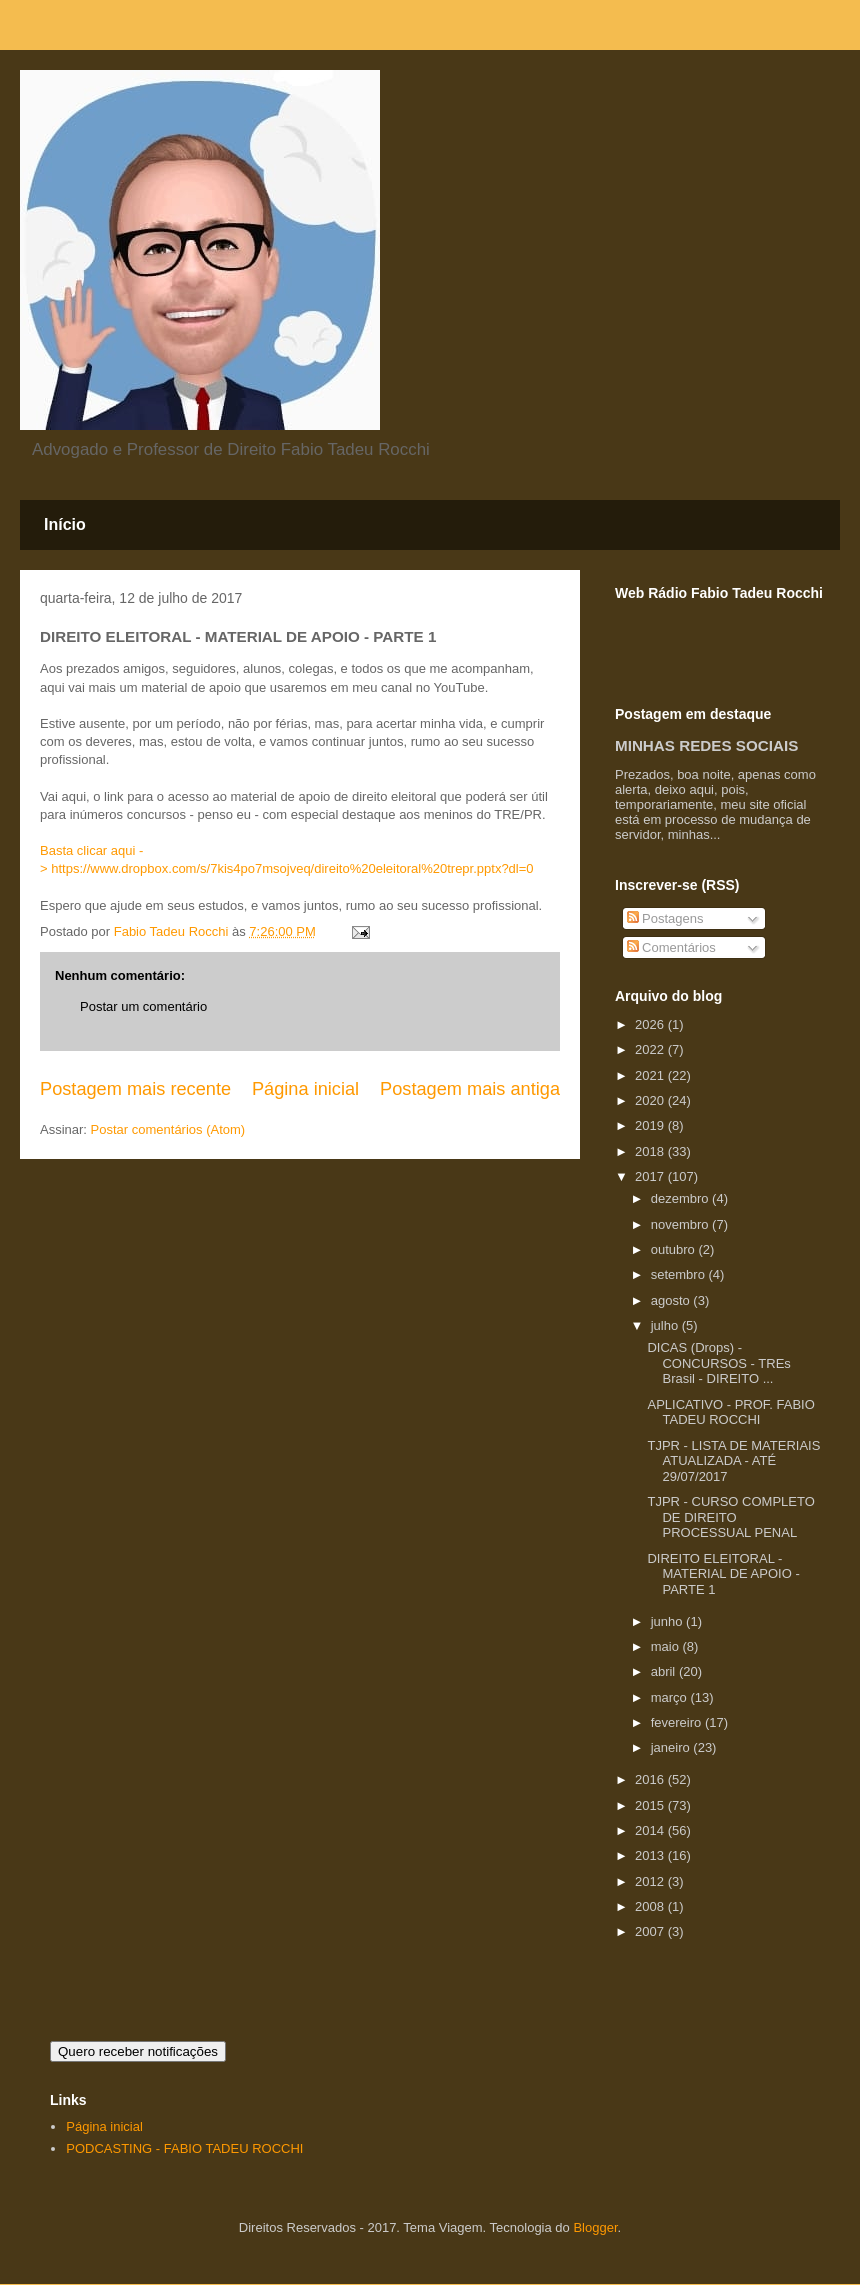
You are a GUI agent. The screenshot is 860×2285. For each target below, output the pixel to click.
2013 (651, 1855)
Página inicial (305, 1089)
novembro (681, 1224)
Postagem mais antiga (470, 1089)
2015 (651, 1805)
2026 (651, 1024)
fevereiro (678, 1722)
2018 (651, 1151)
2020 (651, 1100)
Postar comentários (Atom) (168, 1129)
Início (65, 524)
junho (668, 1621)
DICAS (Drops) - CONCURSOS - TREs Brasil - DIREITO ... (718, 1363)
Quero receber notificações (138, 2051)
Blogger (595, 2227)
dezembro (681, 1198)
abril (665, 1671)
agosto (672, 1300)
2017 (651, 1176)
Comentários (671, 947)
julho (666, 1325)
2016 (651, 1779)
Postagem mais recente (135, 1089)
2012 (651, 1881)
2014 (651, 1830)
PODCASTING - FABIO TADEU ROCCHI (184, 2148)
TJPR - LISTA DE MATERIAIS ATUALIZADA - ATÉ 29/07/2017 (733, 1461)
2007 (651, 1931)
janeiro (672, 1747)
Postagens (665, 918)
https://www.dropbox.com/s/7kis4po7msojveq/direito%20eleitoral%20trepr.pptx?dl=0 (292, 868)
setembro (680, 1274)
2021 (651, 1075)
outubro (675, 1249)
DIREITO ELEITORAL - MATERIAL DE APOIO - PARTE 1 (723, 1574)
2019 (651, 1125)
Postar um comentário (143, 1006)
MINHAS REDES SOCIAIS (706, 745)
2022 (651, 1049)
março (671, 1697)
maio (667, 1646)
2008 (651, 1906)
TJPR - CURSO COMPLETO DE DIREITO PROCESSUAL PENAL (730, 1517)
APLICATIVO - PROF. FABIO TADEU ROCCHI (730, 1412)
